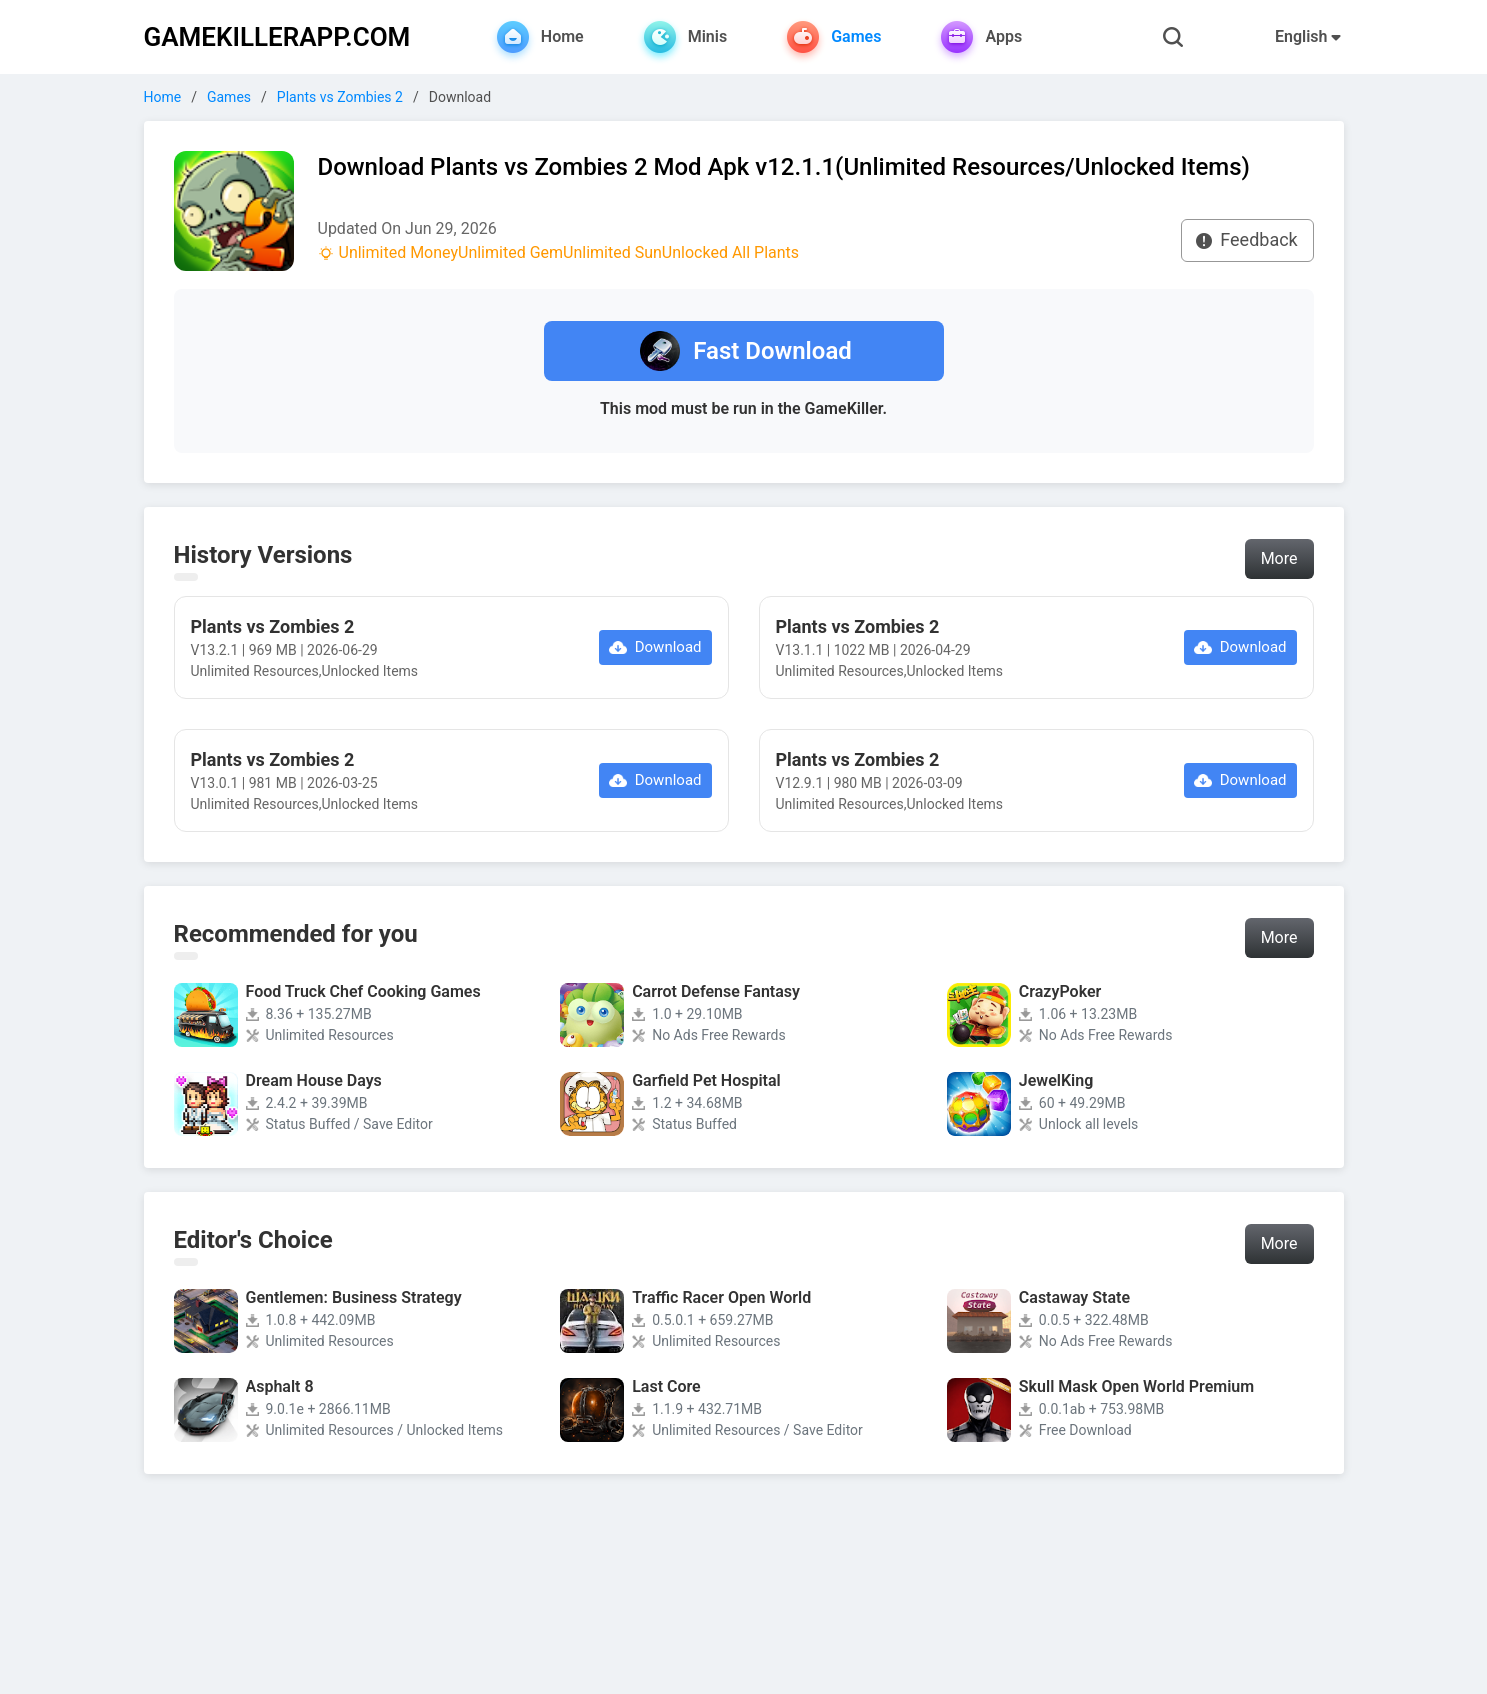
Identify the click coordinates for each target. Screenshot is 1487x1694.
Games (229, 97)
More (1279, 558)
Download (655, 647)
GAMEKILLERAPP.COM (277, 37)
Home (163, 97)
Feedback (1246, 239)
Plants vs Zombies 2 (340, 97)
